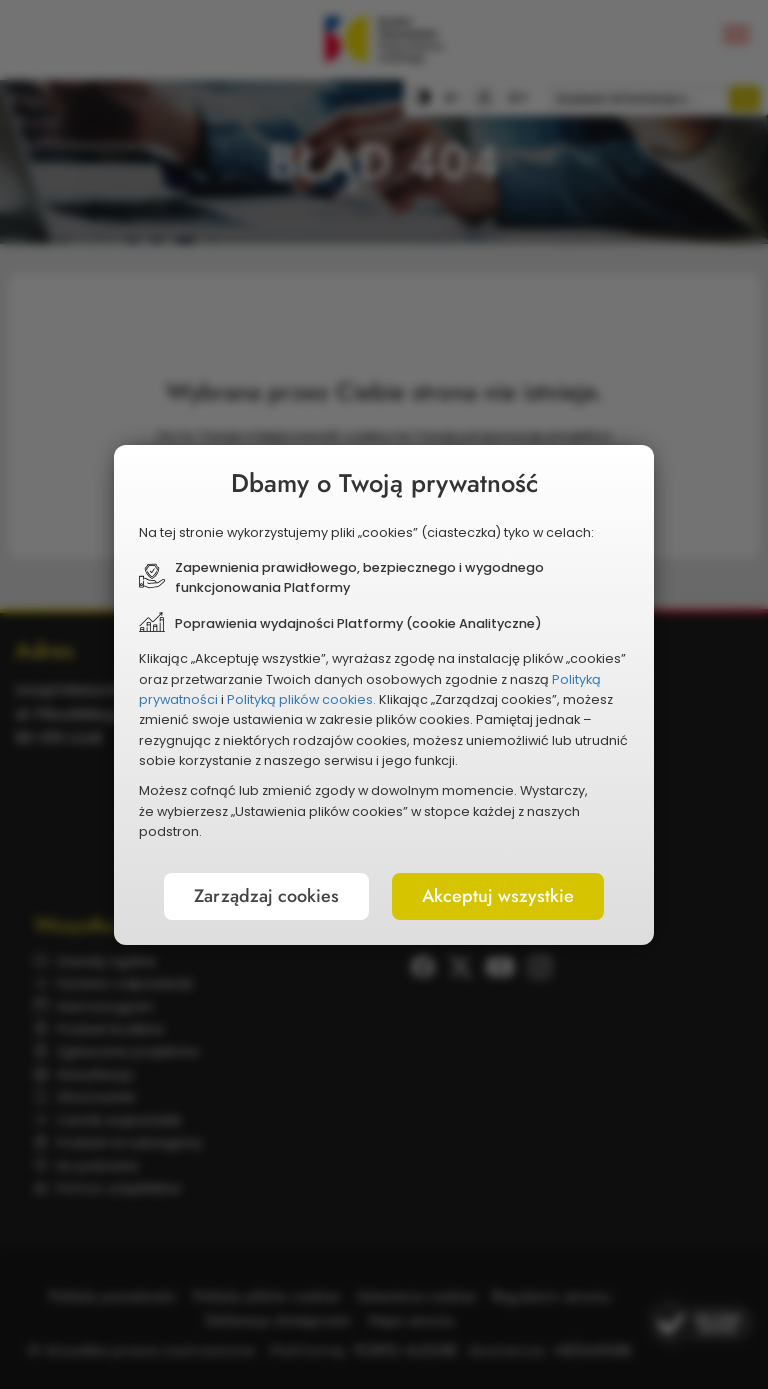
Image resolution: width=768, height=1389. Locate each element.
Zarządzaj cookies (266, 896)
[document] (384, 695)
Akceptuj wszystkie (498, 896)
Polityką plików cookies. (301, 699)
